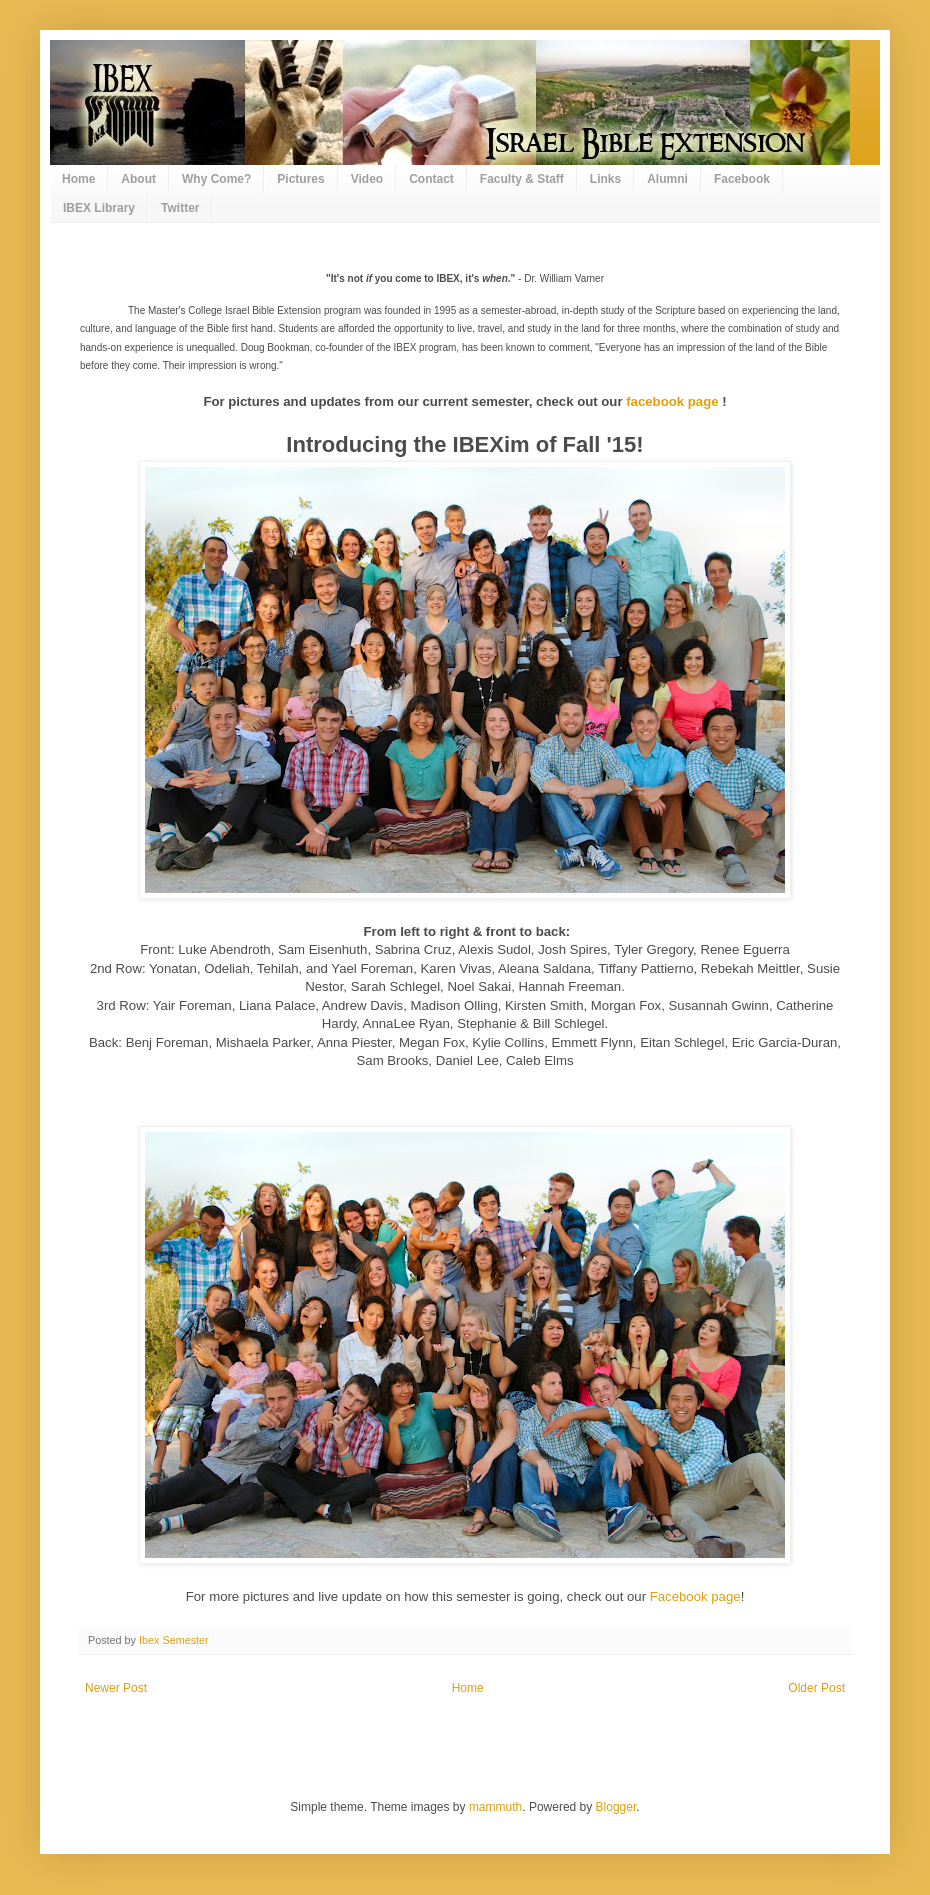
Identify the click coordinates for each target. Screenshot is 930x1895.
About (138, 179)
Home (78, 179)
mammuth (495, 1807)
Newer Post (116, 1688)
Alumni (667, 179)
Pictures (300, 179)
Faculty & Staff (522, 179)
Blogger (616, 1807)
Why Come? (216, 179)
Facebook (742, 179)
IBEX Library (99, 208)
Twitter (180, 208)
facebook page (672, 401)
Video (367, 179)
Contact (431, 179)
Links (605, 179)
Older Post (816, 1688)
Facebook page (695, 1596)
